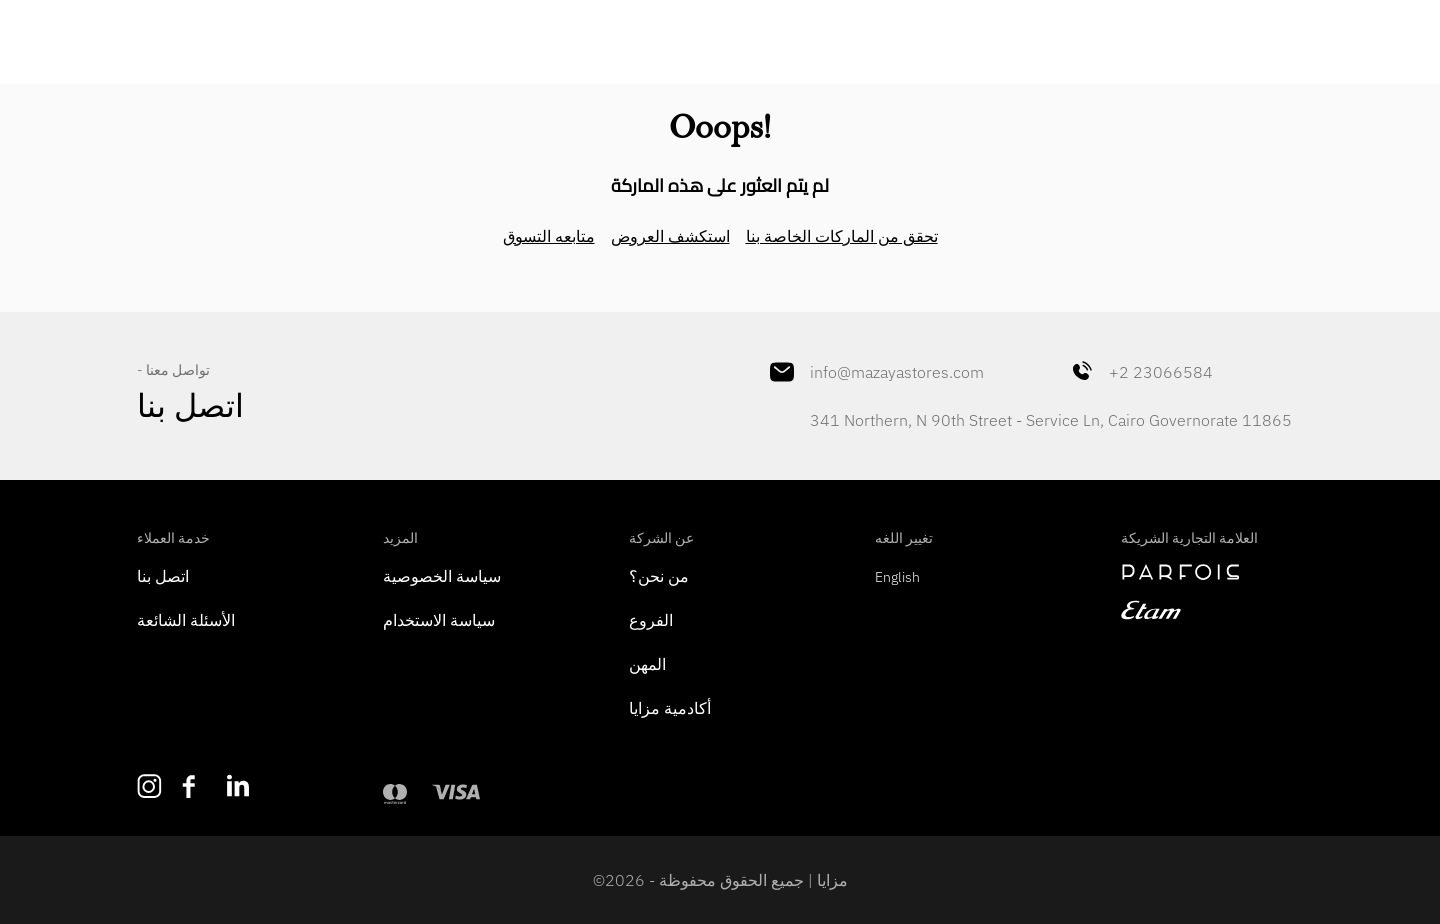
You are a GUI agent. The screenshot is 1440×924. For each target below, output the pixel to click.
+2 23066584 (1141, 372)
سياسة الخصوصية (442, 576)
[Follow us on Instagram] (149, 786)
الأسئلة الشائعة (186, 620)
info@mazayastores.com (877, 372)
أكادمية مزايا (670, 708)
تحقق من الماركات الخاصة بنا (842, 236)
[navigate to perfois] (1212, 572)
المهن (647, 664)
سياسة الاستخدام (439, 620)
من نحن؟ (659, 576)
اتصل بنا (163, 576)
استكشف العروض (670, 236)
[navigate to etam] (1212, 610)
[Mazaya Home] (720, 36)
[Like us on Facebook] (194, 786)
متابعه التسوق (549, 236)
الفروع (651, 620)
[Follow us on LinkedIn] (239, 785)
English (897, 577)
